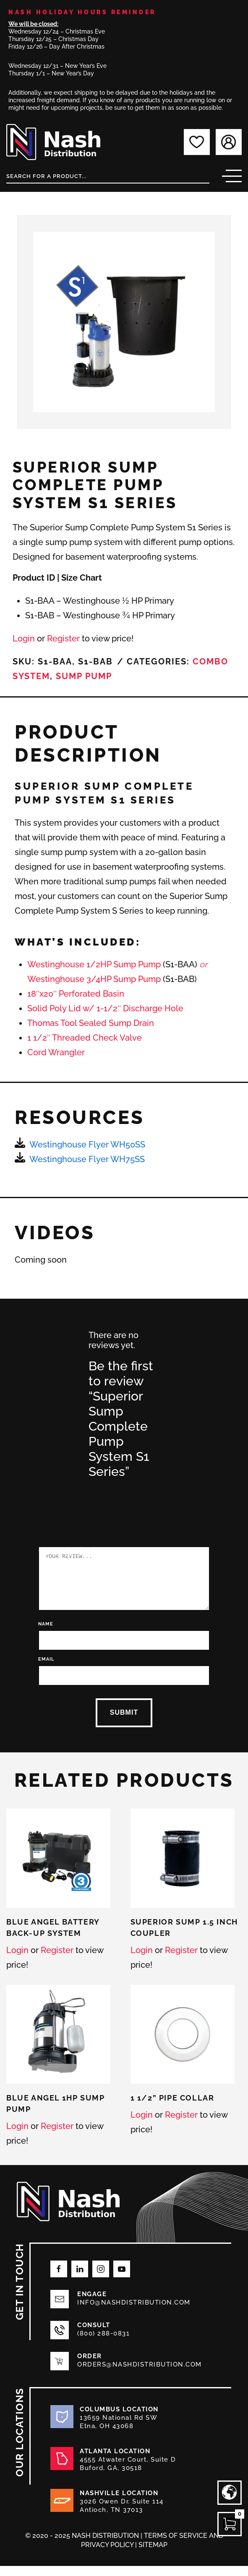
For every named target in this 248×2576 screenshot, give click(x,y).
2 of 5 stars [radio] (47, 1494)
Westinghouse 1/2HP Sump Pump (94, 964)
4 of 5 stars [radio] (72, 1494)
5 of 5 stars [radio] (84, 1494)
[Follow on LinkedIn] (79, 2279)
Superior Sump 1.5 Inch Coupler (184, 1937)
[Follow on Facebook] (58, 2279)
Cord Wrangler (56, 1052)
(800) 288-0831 (103, 2343)
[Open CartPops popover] (229, 2524)
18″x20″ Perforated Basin (75, 994)
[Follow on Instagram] (100, 2279)
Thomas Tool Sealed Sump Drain (90, 1023)
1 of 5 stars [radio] (34, 1494)
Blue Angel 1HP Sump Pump (55, 2113)
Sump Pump (84, 676)
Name (36, 1634)
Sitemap (152, 2555)
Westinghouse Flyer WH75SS (87, 1159)
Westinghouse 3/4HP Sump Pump (94, 979)
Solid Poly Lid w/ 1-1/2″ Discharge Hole (105, 1008)
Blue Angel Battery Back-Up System (52, 1937)
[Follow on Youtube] (121, 2279)
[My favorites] (197, 142)
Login (24, 638)
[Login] (229, 142)
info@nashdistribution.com (134, 2312)
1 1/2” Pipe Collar (172, 2107)
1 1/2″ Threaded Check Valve (84, 1038)
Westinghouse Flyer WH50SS (87, 1144)
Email (37, 1669)
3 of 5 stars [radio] (59, 1494)
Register (63, 638)
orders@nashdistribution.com (139, 2374)
